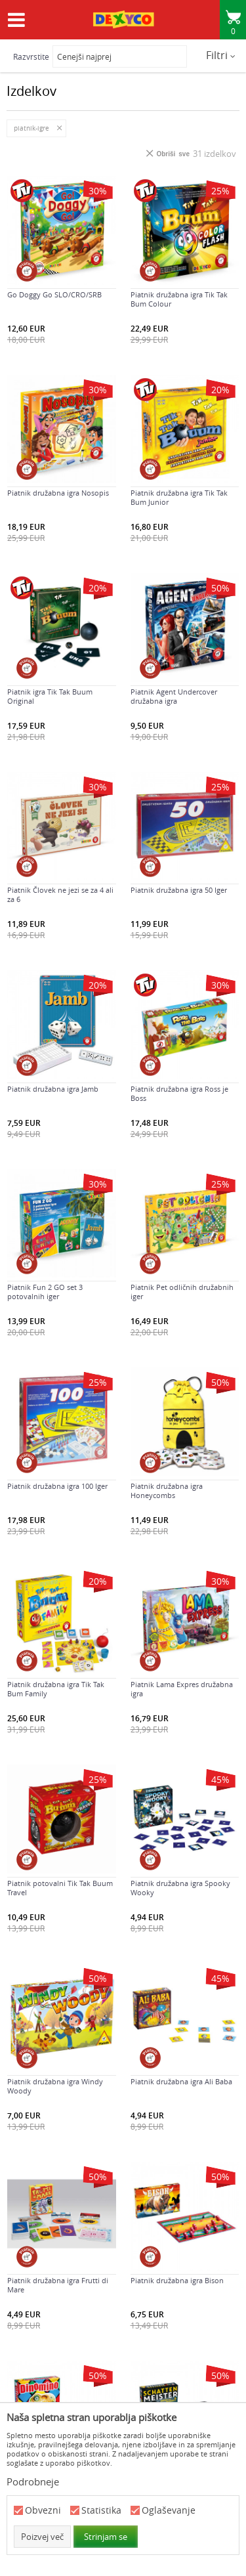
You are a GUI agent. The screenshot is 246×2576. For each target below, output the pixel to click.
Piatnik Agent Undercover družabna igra (174, 696)
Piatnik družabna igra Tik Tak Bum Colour (179, 299)
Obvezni (43, 2511)
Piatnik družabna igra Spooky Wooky (180, 1888)
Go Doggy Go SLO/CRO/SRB (54, 294)
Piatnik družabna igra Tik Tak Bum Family (55, 1689)
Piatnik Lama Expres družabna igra (182, 1689)
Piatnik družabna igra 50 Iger (179, 890)
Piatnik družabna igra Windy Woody (55, 2086)
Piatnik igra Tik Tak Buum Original (49, 696)
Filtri (221, 55)
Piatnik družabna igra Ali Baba (181, 2081)
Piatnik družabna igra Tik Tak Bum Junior (179, 497)
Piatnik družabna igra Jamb (52, 1089)
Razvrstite (31, 56)
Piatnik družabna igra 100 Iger (57, 1486)
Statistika (101, 2511)
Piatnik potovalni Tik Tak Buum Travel (60, 1888)
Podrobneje (33, 2481)
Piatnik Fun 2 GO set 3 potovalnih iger (45, 1292)
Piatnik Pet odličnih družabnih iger (182, 1292)
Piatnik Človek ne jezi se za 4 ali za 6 (60, 895)
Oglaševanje (168, 2511)
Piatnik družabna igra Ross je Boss (179, 1093)
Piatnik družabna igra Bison (177, 2280)
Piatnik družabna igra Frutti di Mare (57, 2285)
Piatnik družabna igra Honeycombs (167, 1491)
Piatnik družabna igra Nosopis (58, 493)
